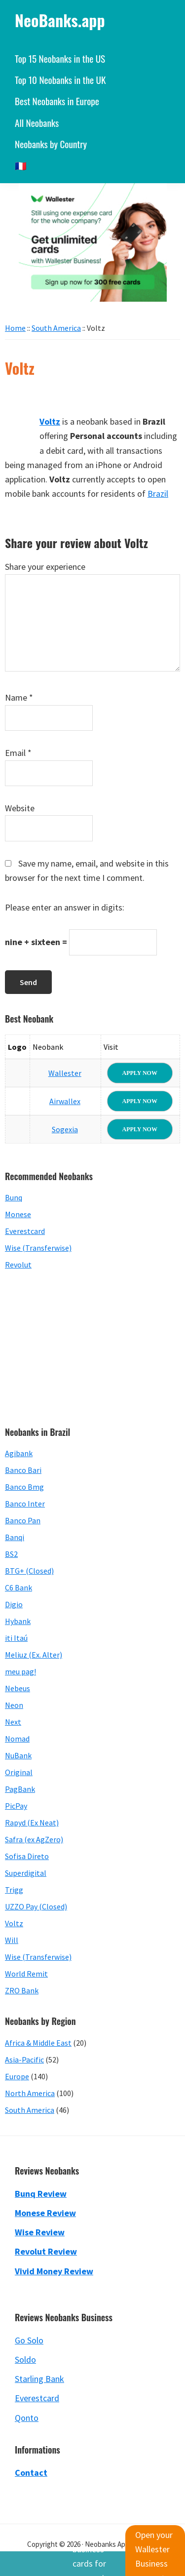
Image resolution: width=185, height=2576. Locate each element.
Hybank (18, 1621)
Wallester (64, 1073)
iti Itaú (16, 1638)
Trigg (14, 1890)
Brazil (158, 493)
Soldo (25, 2359)
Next (13, 1722)
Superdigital (25, 1873)
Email (18, 752)
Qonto (26, 2417)
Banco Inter (25, 1503)
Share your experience (45, 566)
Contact (31, 2472)
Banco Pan (22, 1520)
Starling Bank (39, 2378)
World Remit (26, 1974)
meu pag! (20, 1671)
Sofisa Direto (27, 1856)
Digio (14, 1604)
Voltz (14, 1923)
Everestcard (25, 1231)
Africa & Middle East (38, 2043)
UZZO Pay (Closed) (36, 1906)
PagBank (20, 1789)
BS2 (11, 1554)
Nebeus (17, 1688)
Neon (14, 1705)
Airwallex (64, 1101)
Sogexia (65, 1129)
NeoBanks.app (60, 20)
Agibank (19, 1453)
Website (20, 808)
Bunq (13, 1197)
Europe (17, 2076)
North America (30, 2093)
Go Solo (29, 2340)
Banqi (14, 1537)
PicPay (16, 1806)
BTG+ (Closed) (29, 1571)
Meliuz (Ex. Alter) (33, 1655)
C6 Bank (18, 1587)
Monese (18, 1214)
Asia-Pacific (24, 2059)
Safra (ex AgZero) (34, 1839)
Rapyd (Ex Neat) (32, 1822)
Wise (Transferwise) (38, 1248)
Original (19, 1772)
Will (11, 1940)
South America (29, 2110)
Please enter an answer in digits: (64, 907)
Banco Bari (23, 1470)
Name (19, 697)
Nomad (17, 1739)
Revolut (18, 1264)
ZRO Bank (21, 1990)
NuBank (18, 1755)
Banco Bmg (24, 1487)
